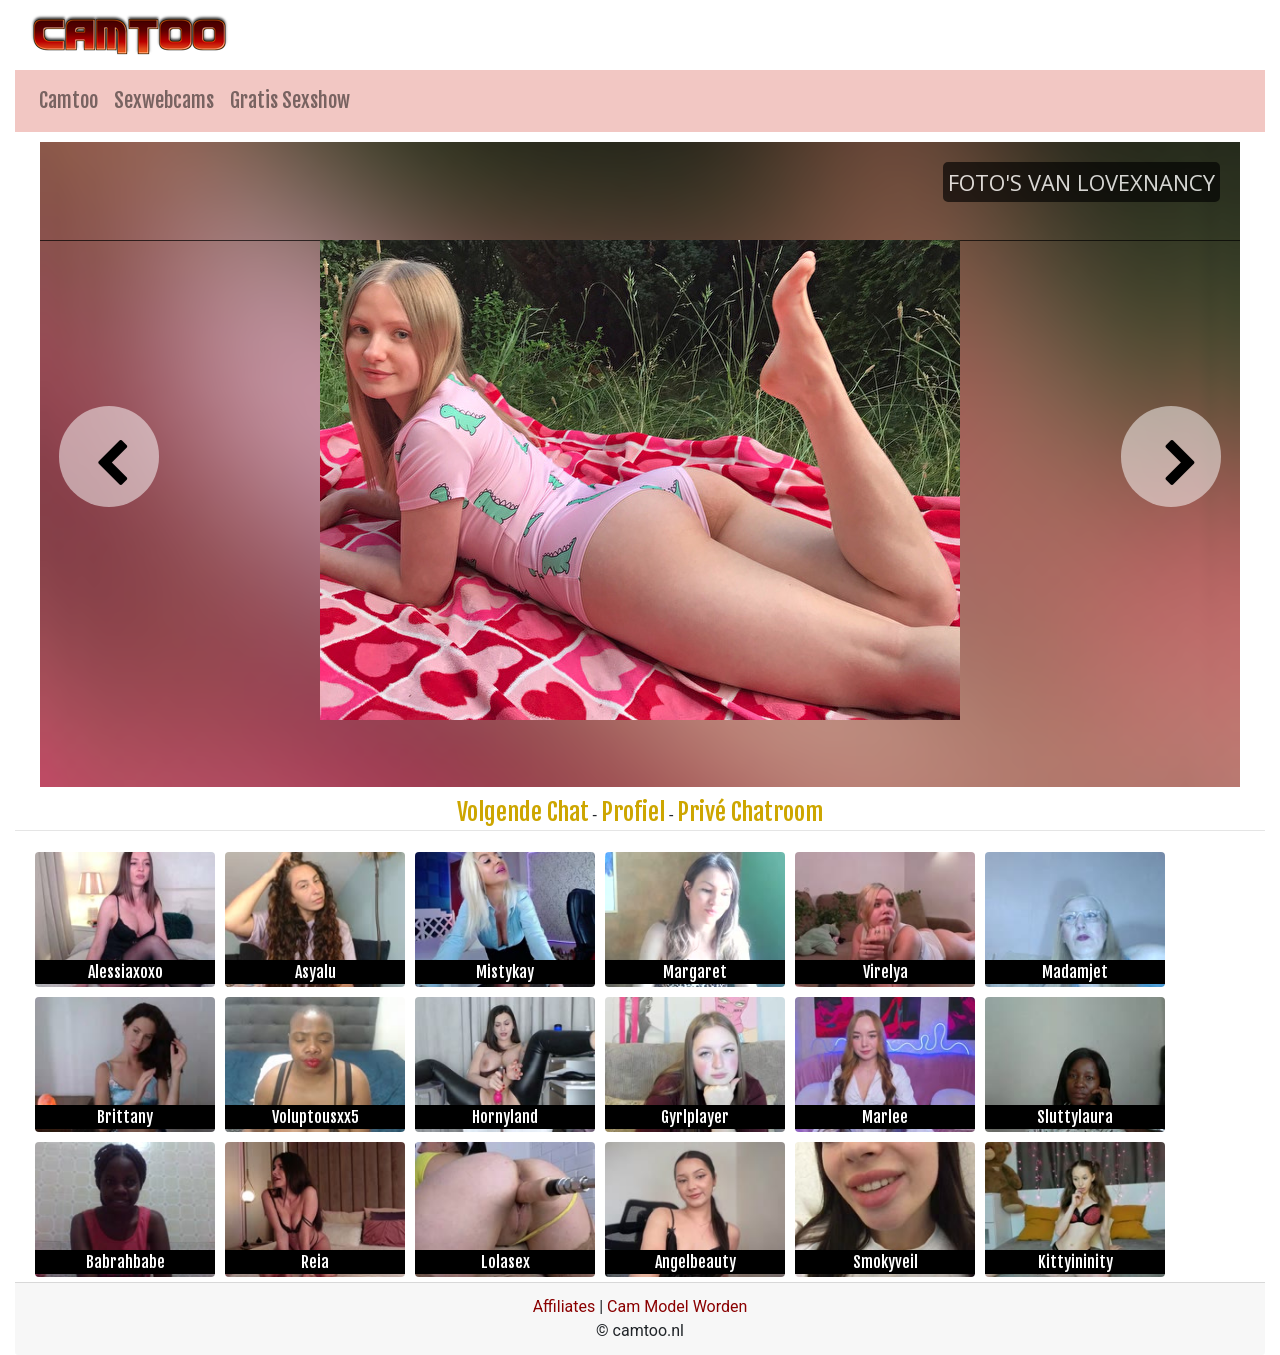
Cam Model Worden (677, 1306)
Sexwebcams (164, 100)
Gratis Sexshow (290, 100)
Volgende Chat (523, 812)
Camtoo (68, 100)
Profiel (633, 812)
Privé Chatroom (750, 812)
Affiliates (564, 1306)
